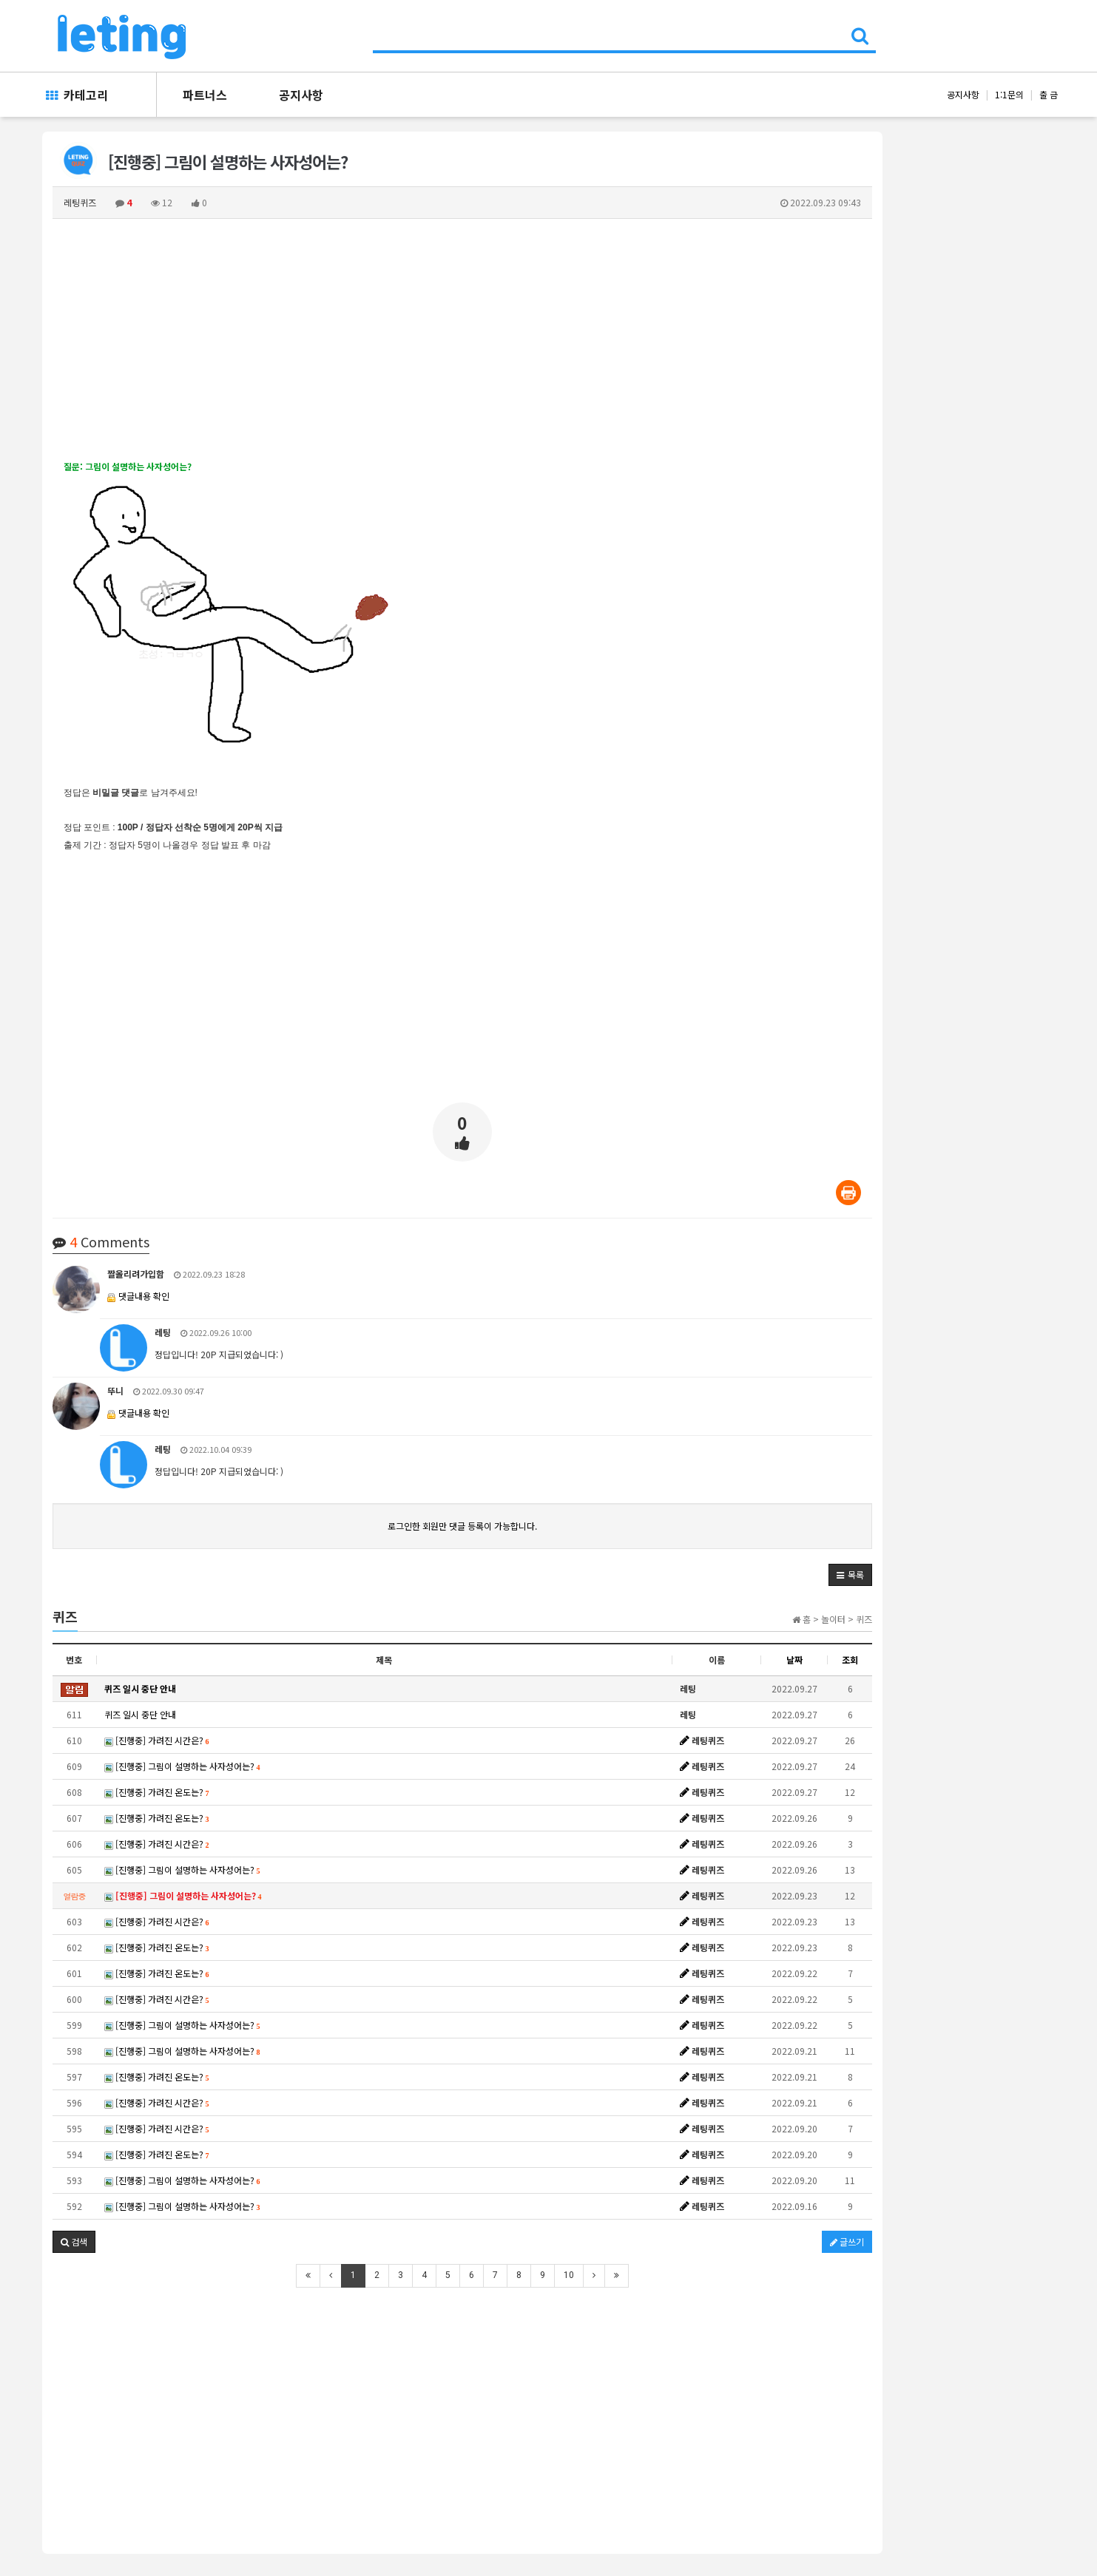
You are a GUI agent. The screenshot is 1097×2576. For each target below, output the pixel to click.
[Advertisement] (463, 338)
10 (569, 2275)
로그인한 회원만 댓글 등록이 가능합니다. (462, 1525)
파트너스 (205, 95)
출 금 (1048, 94)
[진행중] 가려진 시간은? (156, 1740)
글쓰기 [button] (847, 2241)
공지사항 (301, 95)
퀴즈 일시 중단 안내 (140, 1714)
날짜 (794, 1659)
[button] (850, 1575)
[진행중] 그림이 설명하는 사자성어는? (182, 1766)
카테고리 (77, 95)
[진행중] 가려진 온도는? (156, 1792)
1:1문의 (1009, 94)
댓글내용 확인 (143, 1295)
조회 (850, 1659)
